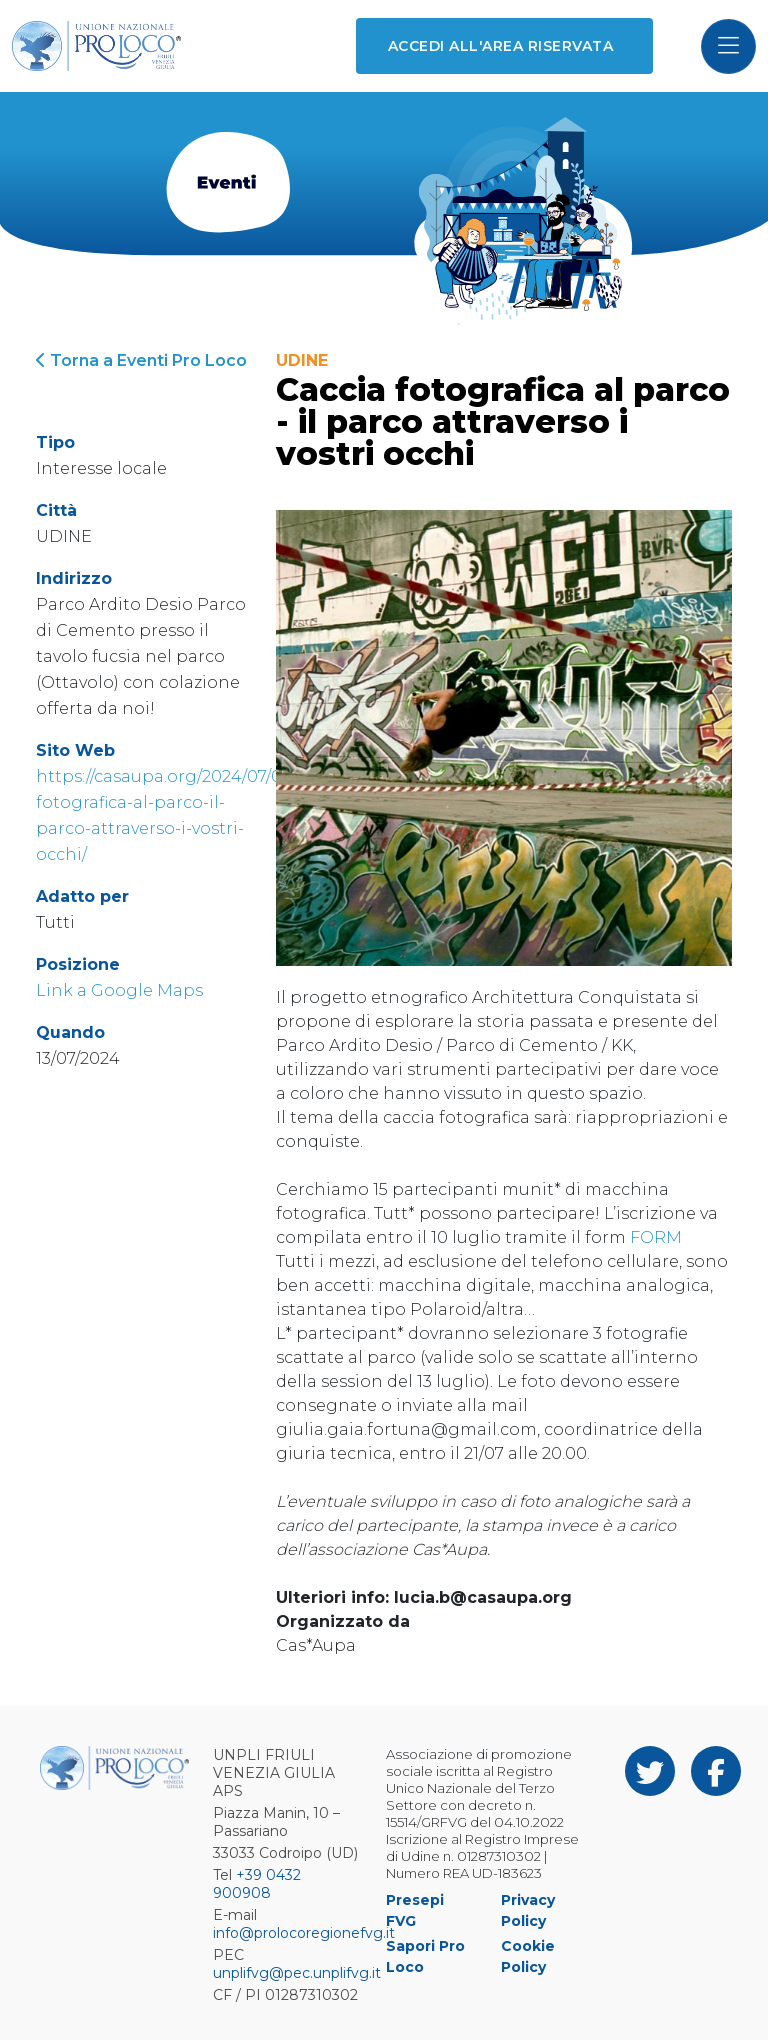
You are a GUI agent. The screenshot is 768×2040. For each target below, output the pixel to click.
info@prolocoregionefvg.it (304, 1933)
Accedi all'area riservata (500, 46)
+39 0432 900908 (257, 1884)
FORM (656, 1237)
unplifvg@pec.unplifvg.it (297, 1973)
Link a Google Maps (119, 990)
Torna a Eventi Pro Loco (141, 360)
